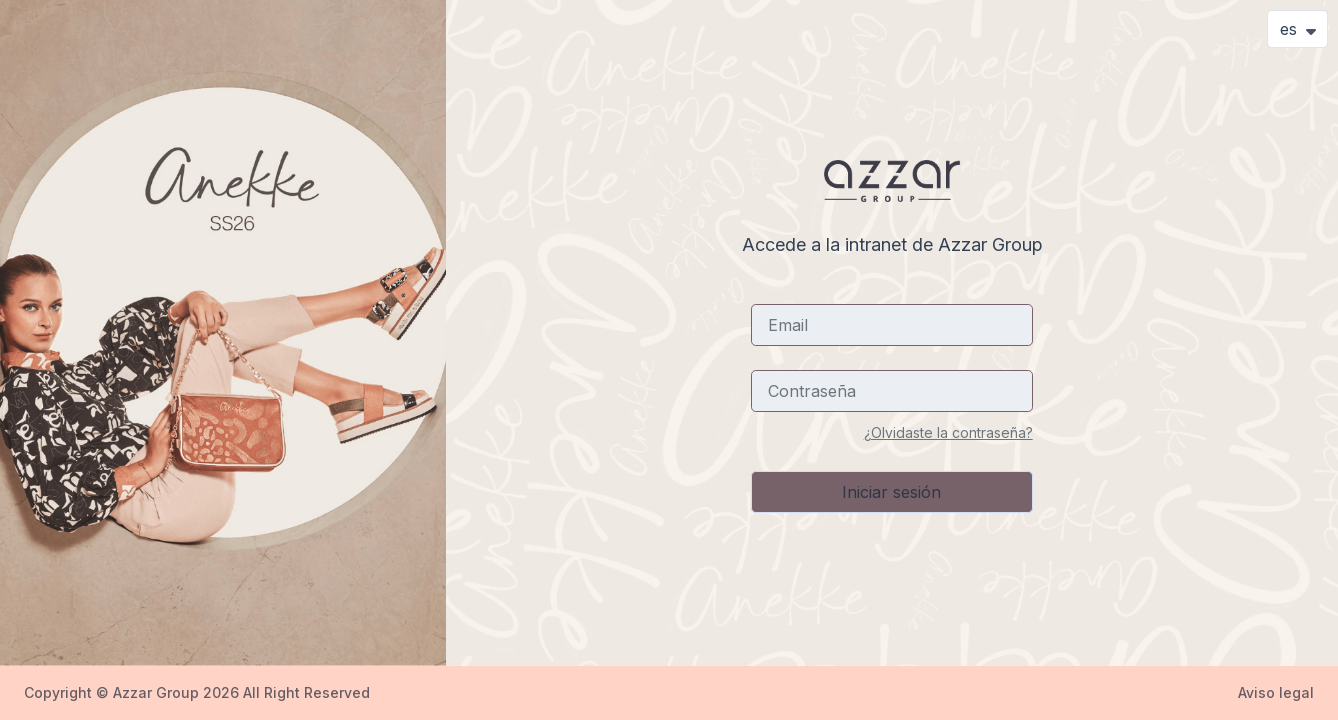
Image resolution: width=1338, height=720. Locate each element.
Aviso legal (1276, 692)
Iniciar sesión (891, 492)
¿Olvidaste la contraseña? (948, 432)
